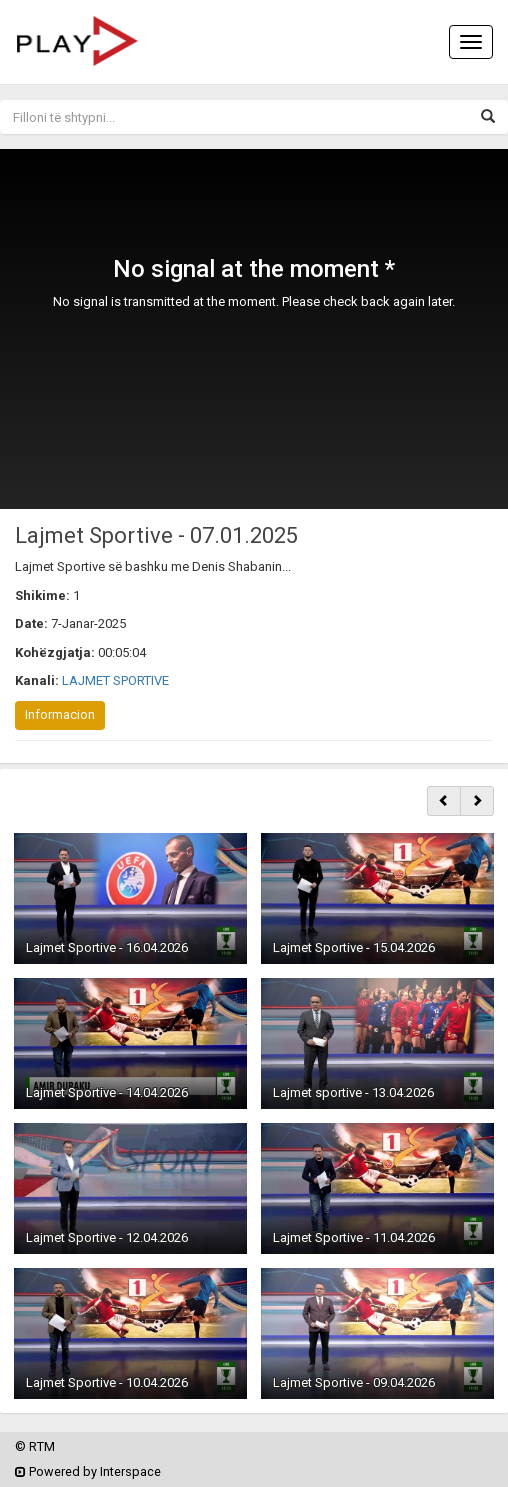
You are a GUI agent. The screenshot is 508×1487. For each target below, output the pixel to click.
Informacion (60, 714)
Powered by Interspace (88, 1471)
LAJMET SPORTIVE (115, 680)
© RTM (35, 1446)
